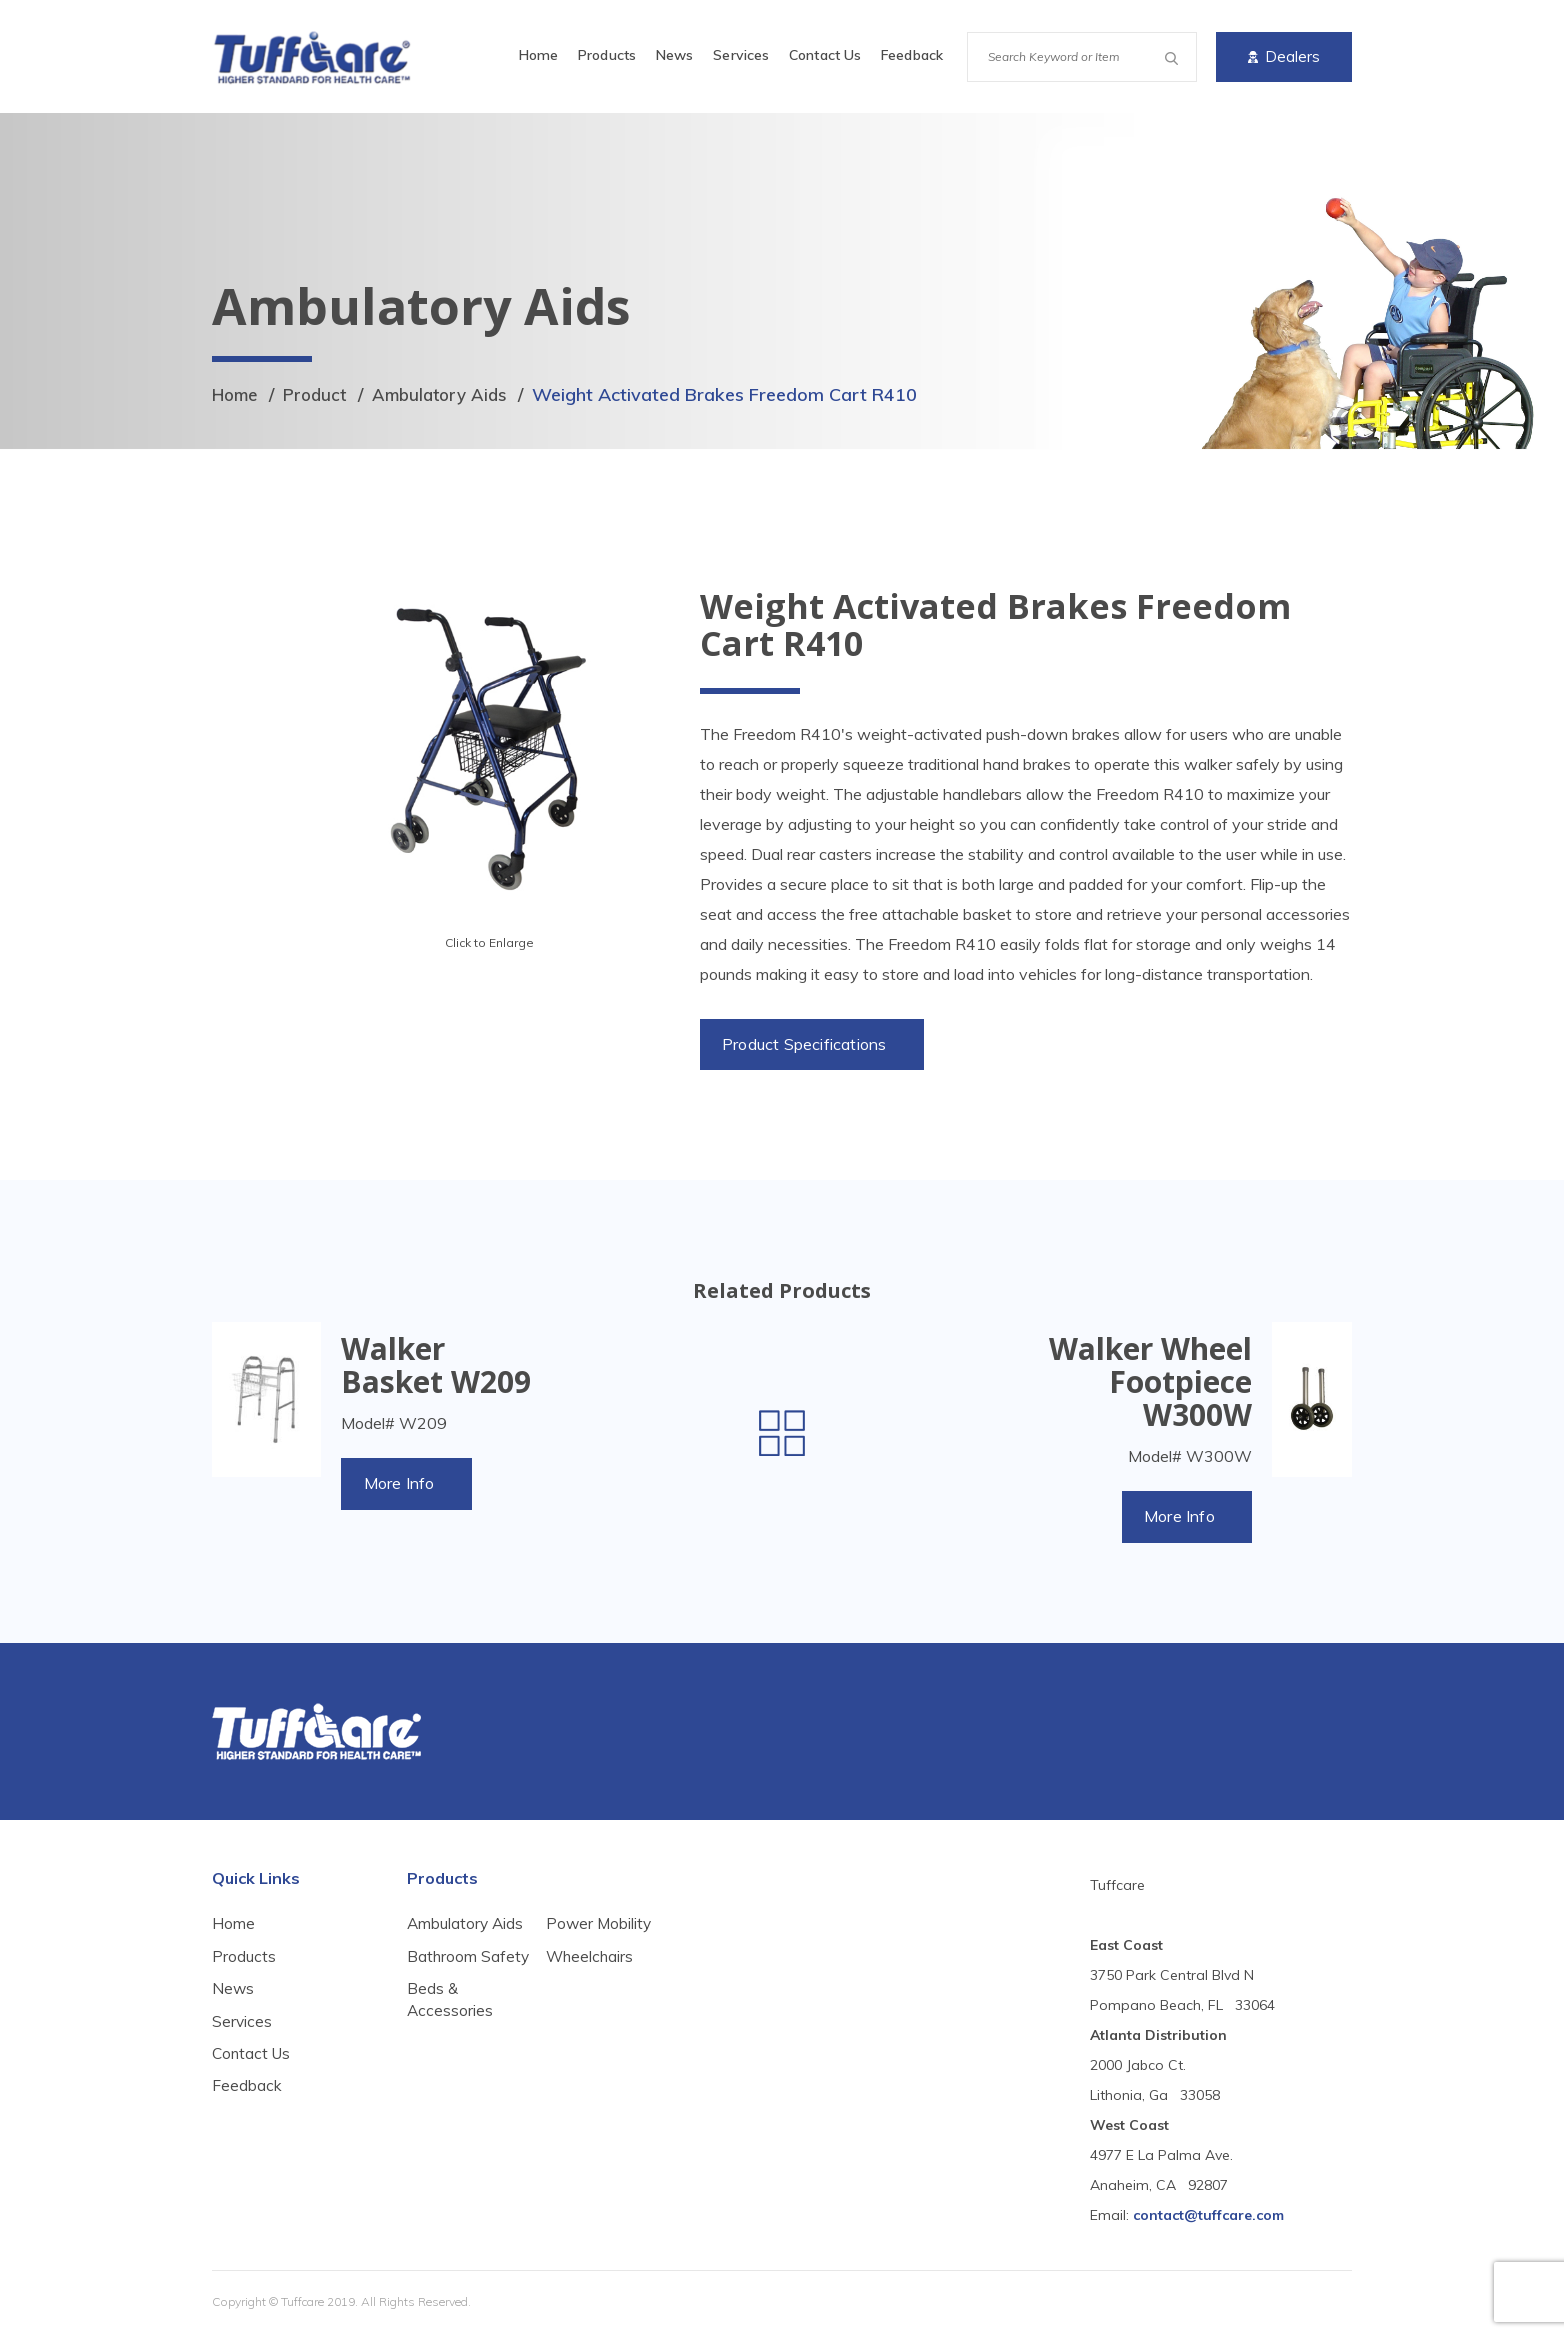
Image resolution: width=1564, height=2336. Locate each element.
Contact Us (825, 55)
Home (538, 55)
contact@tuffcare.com (1208, 2218)
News (674, 55)
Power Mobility (600, 1982)
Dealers (1284, 56)
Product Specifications (807, 1045)
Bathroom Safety (442, 1970)
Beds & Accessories (589, 1937)
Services (741, 55)
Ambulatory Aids (452, 394)
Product (321, 394)
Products (607, 55)
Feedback (912, 55)
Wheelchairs (591, 2015)
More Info (401, 1486)
